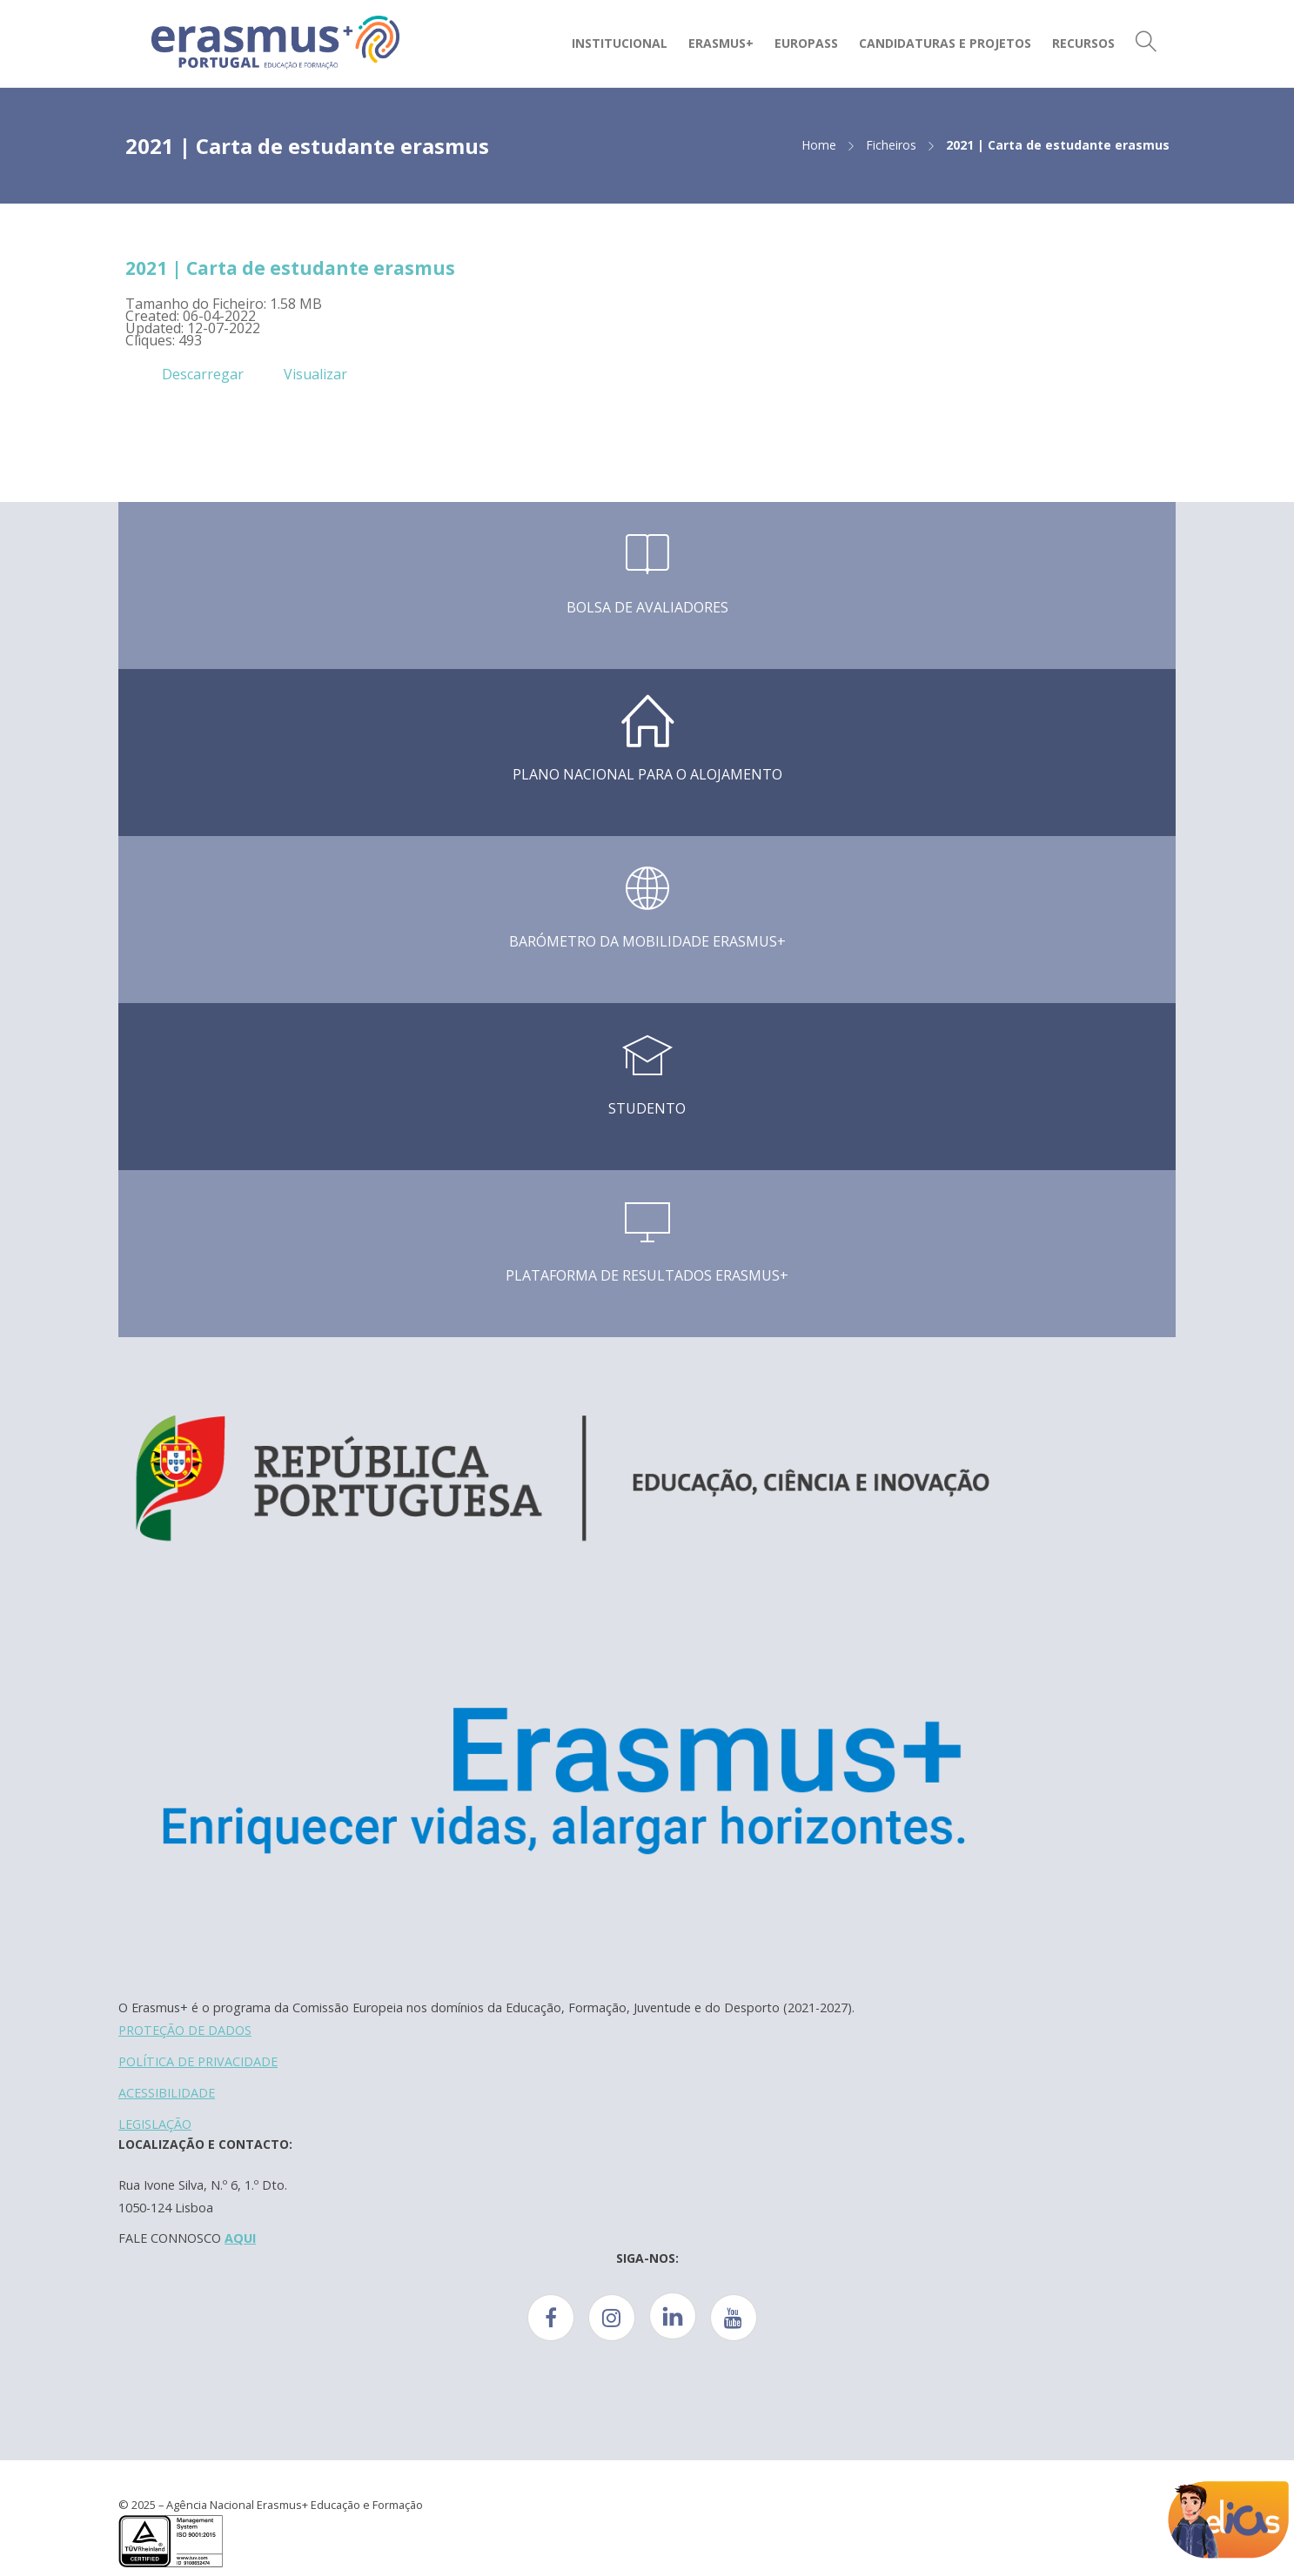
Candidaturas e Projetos (945, 43)
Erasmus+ (721, 43)
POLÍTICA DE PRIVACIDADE (198, 2061)
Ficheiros (891, 145)
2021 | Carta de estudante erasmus (290, 268)
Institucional (619, 43)
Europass (806, 43)
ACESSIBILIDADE (166, 2092)
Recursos (1083, 43)
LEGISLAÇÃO (154, 2124)
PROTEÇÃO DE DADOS (184, 2030)
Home (818, 145)
